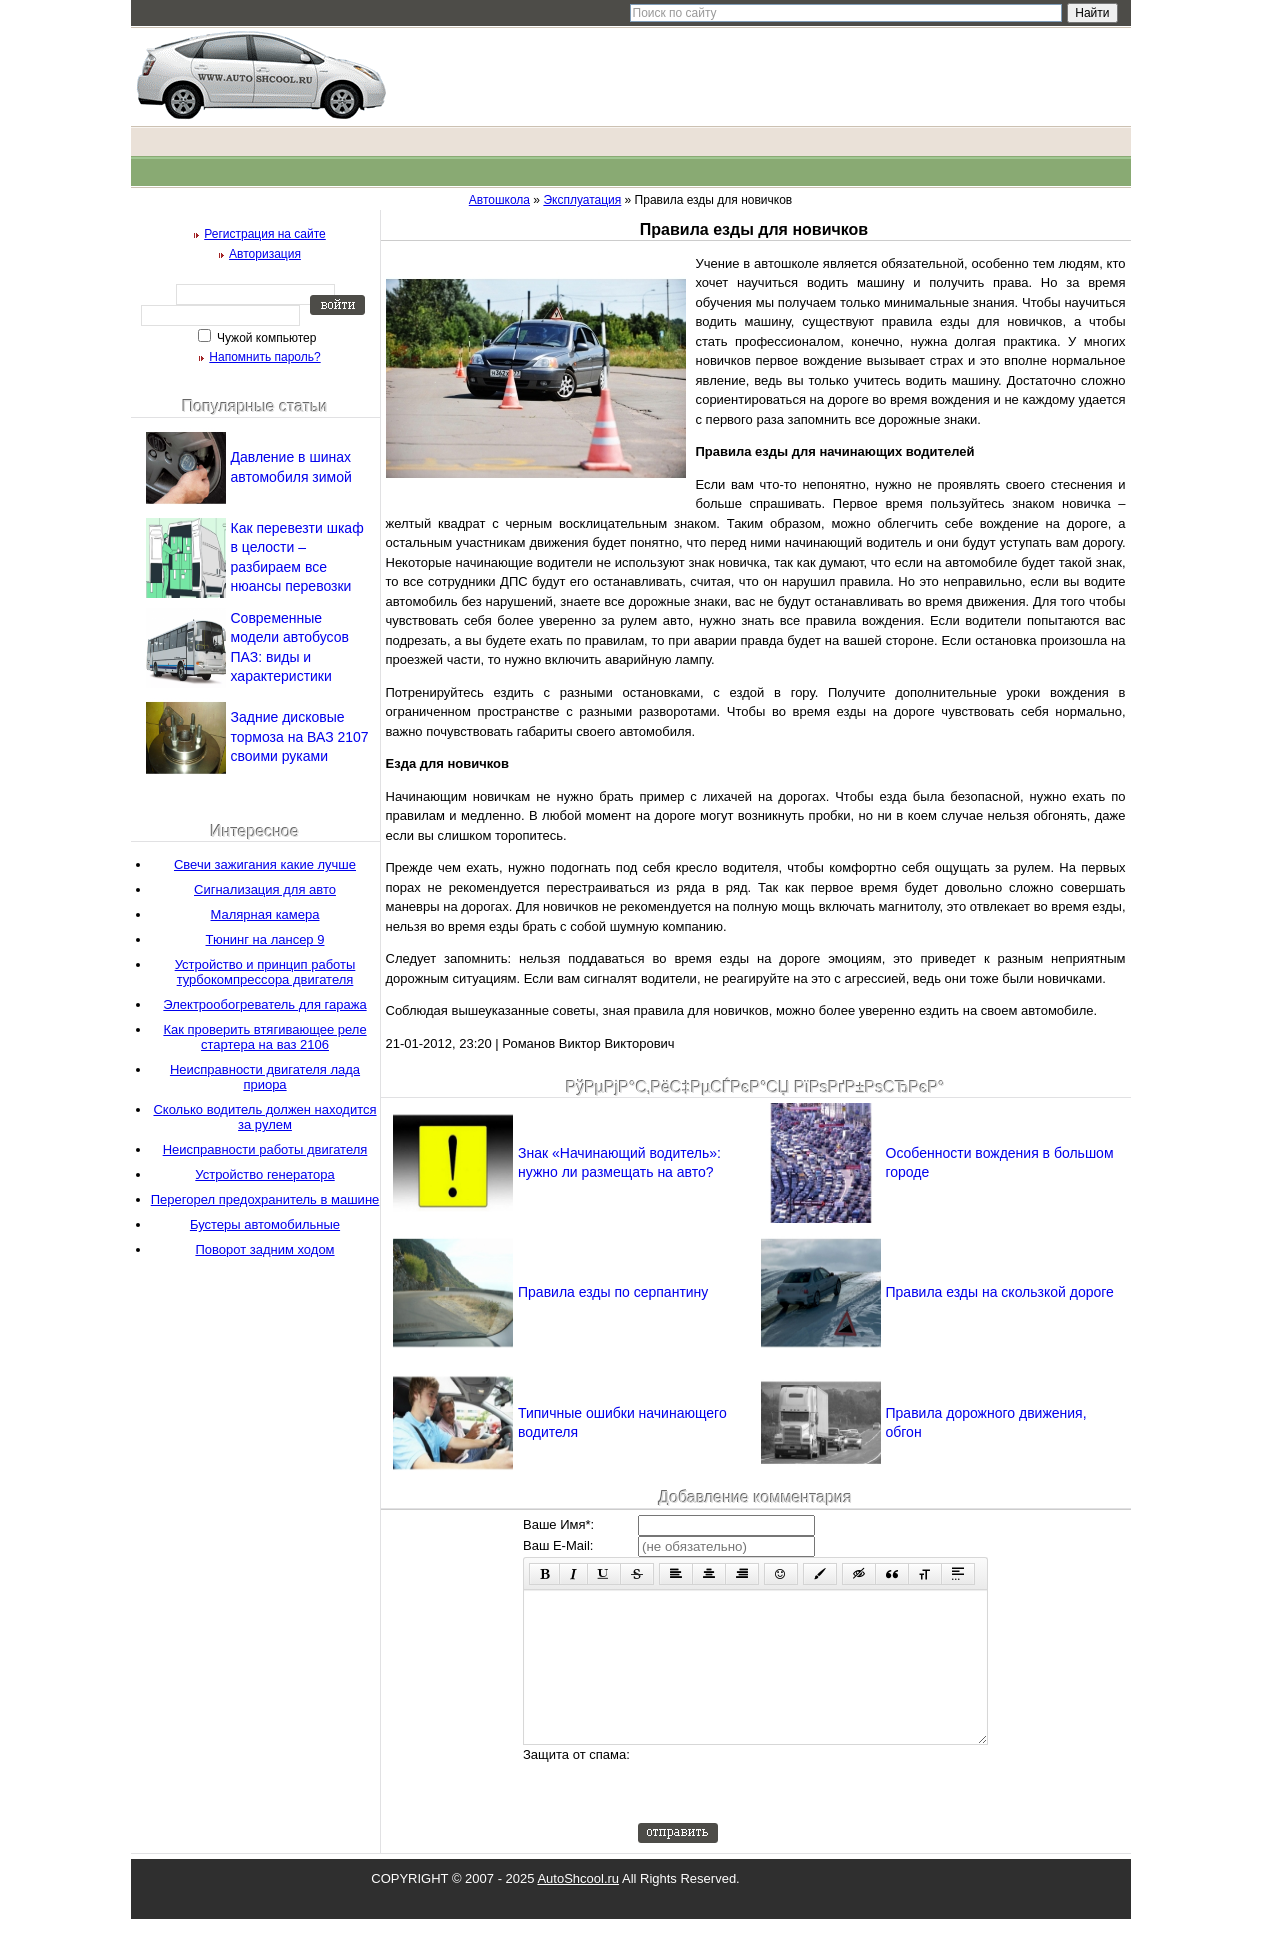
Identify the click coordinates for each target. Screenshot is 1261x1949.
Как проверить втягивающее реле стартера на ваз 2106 (264, 1037)
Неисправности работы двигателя (265, 1149)
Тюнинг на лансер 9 (265, 939)
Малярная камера (265, 914)
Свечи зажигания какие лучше (265, 864)
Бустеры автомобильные (265, 1224)
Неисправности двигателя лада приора (265, 1077)
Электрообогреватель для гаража (264, 1004)
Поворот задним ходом (264, 1249)
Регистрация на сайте (265, 234)
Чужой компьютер (265, 338)
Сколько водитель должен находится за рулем (264, 1117)
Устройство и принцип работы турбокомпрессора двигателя (265, 972)
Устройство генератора (264, 1174)
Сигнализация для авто (265, 889)
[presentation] (790, 1814)
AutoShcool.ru (578, 1908)
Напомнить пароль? (264, 357)
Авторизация (265, 254)
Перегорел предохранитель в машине (265, 1199)
